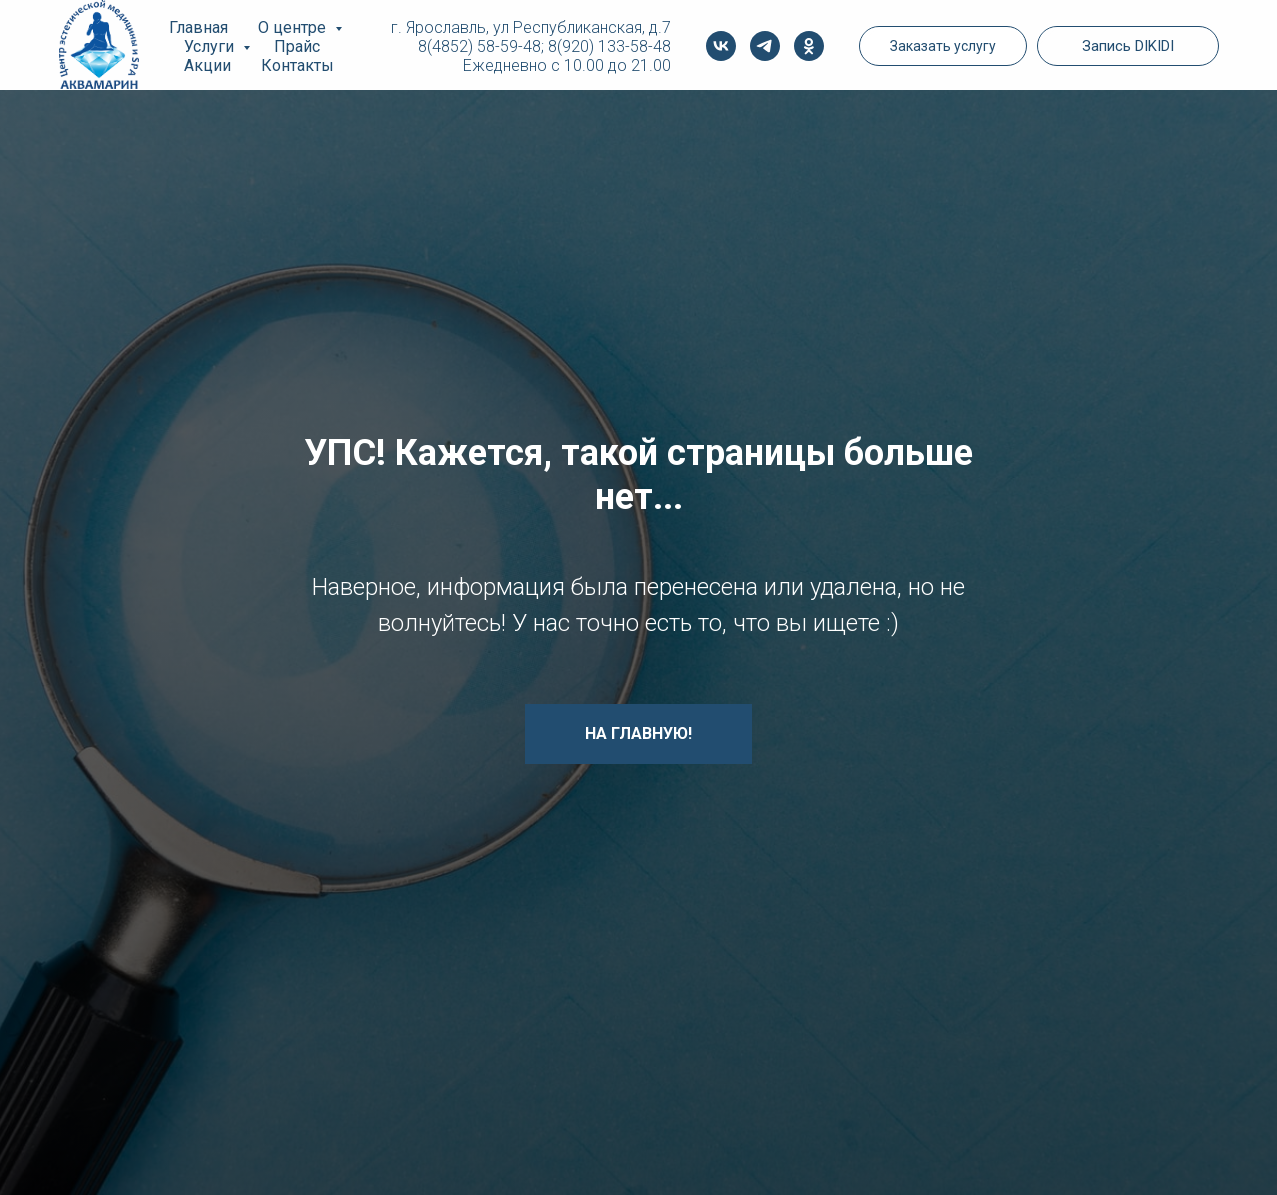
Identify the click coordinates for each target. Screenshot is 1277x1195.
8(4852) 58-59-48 (479, 46)
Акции (207, 65)
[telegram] (765, 46)
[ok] (809, 46)
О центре (294, 27)
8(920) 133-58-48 (609, 46)
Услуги (211, 46)
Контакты (297, 65)
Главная (198, 27)
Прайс (297, 46)
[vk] (721, 46)
